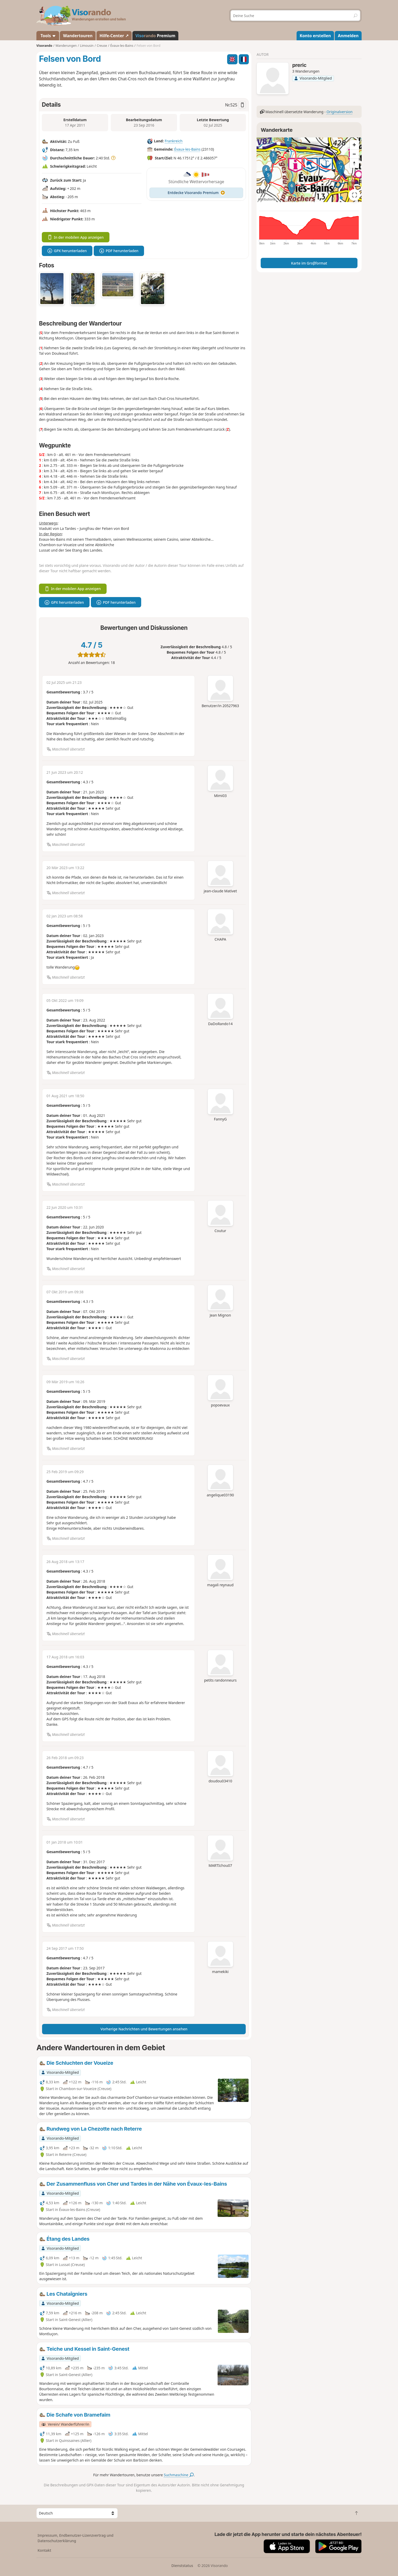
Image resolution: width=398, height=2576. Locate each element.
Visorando (44, 45)
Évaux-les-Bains (187, 149)
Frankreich (173, 140)
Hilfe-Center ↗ (114, 35)
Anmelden (348, 35)
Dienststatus (182, 2565)
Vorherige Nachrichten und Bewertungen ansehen (143, 2028)
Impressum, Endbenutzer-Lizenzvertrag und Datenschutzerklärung (76, 2538)
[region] (309, 169)
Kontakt (44, 2550)
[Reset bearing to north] (354, 163)
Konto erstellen (315, 35)
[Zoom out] (354, 154)
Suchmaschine (179, 2474)
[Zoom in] (354, 144)
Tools (47, 35)
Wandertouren (77, 35)
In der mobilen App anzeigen (75, 237)
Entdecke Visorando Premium (196, 192)
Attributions (266, 199)
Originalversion (340, 111)
